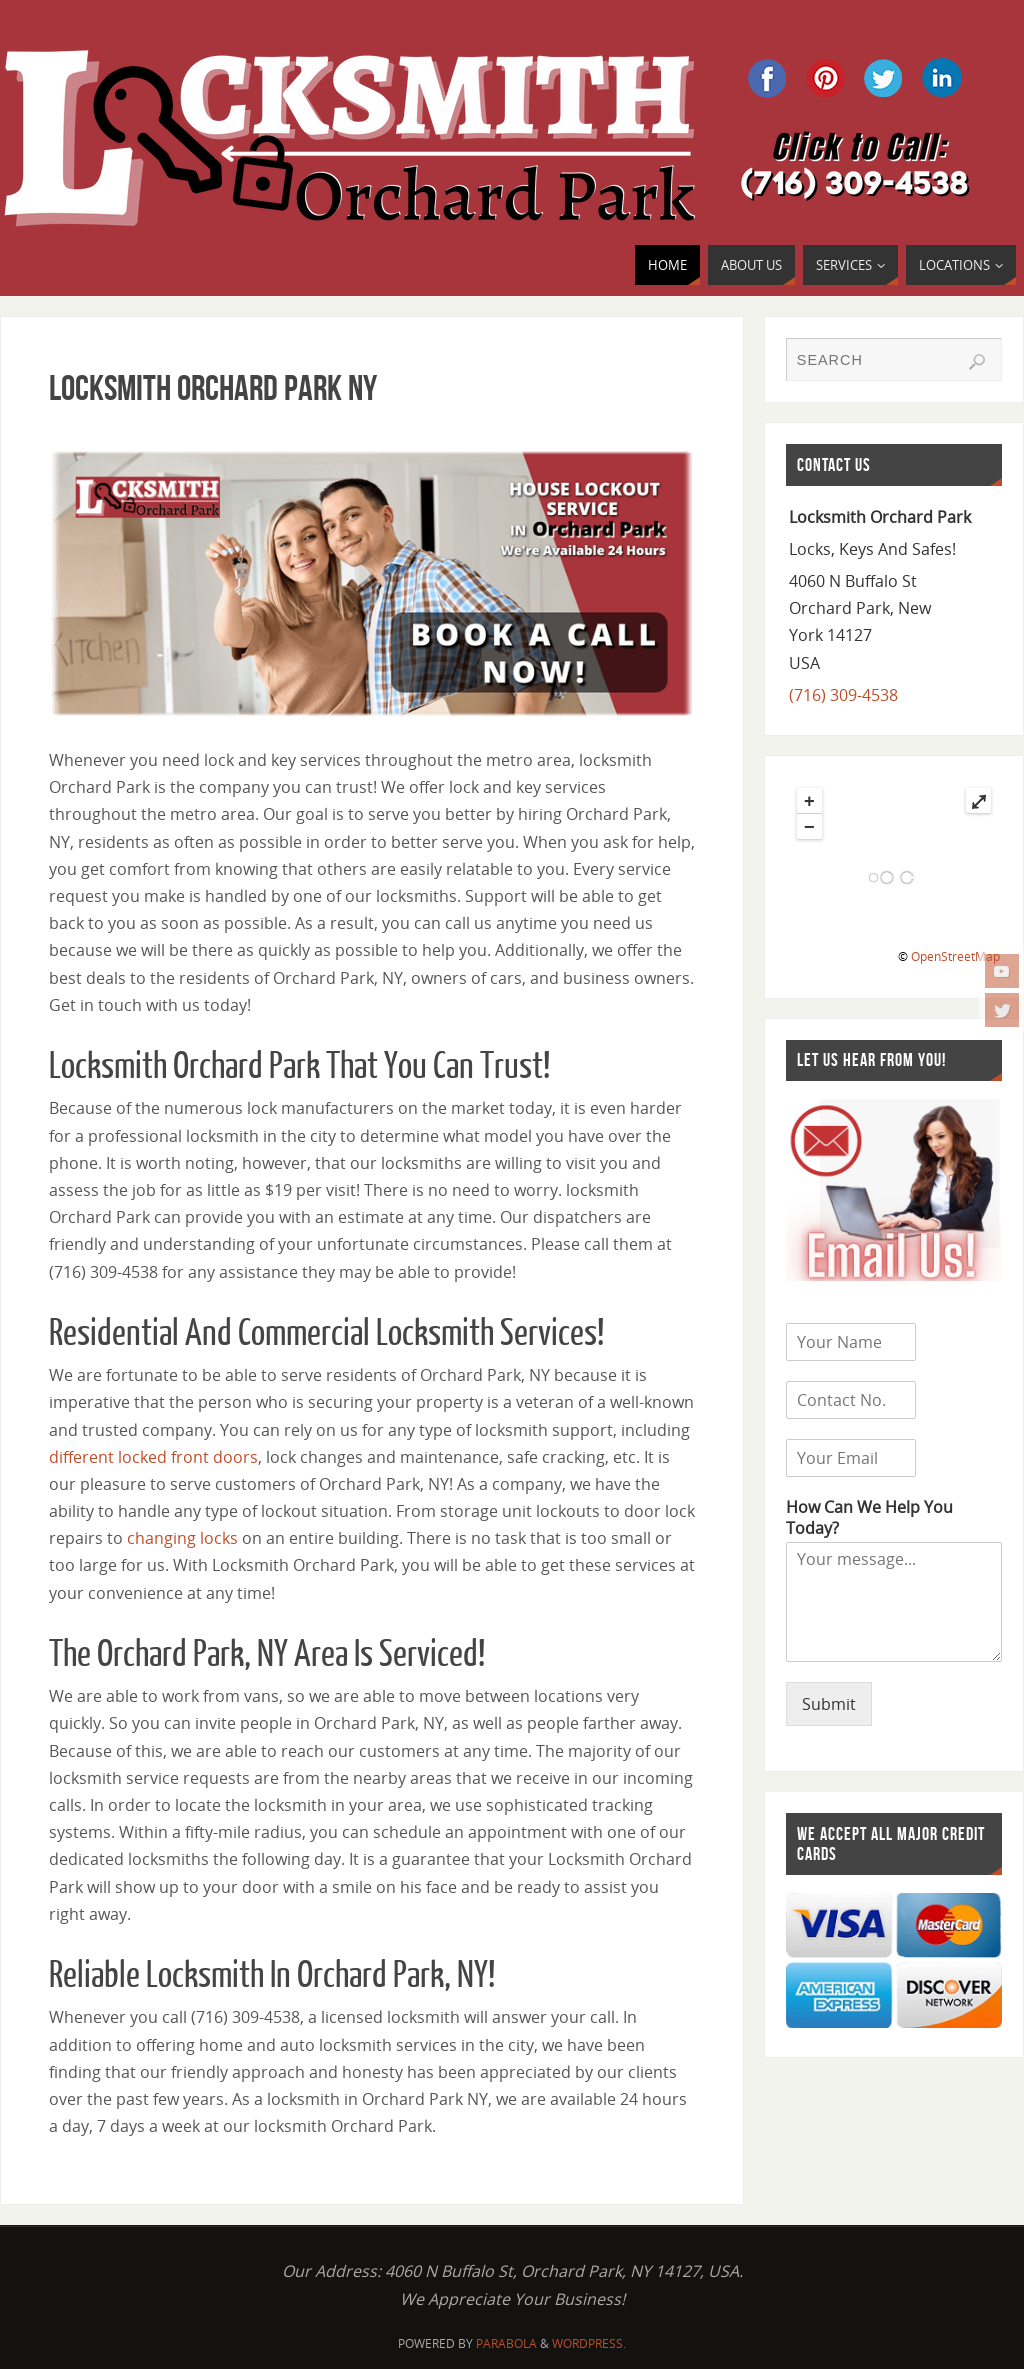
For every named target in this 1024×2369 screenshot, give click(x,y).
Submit (829, 1704)
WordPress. (589, 2343)
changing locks (182, 1538)
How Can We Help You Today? (869, 1518)
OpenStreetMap (955, 956)
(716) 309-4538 (843, 695)
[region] (372, 583)
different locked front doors (153, 1457)
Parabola (506, 2343)
